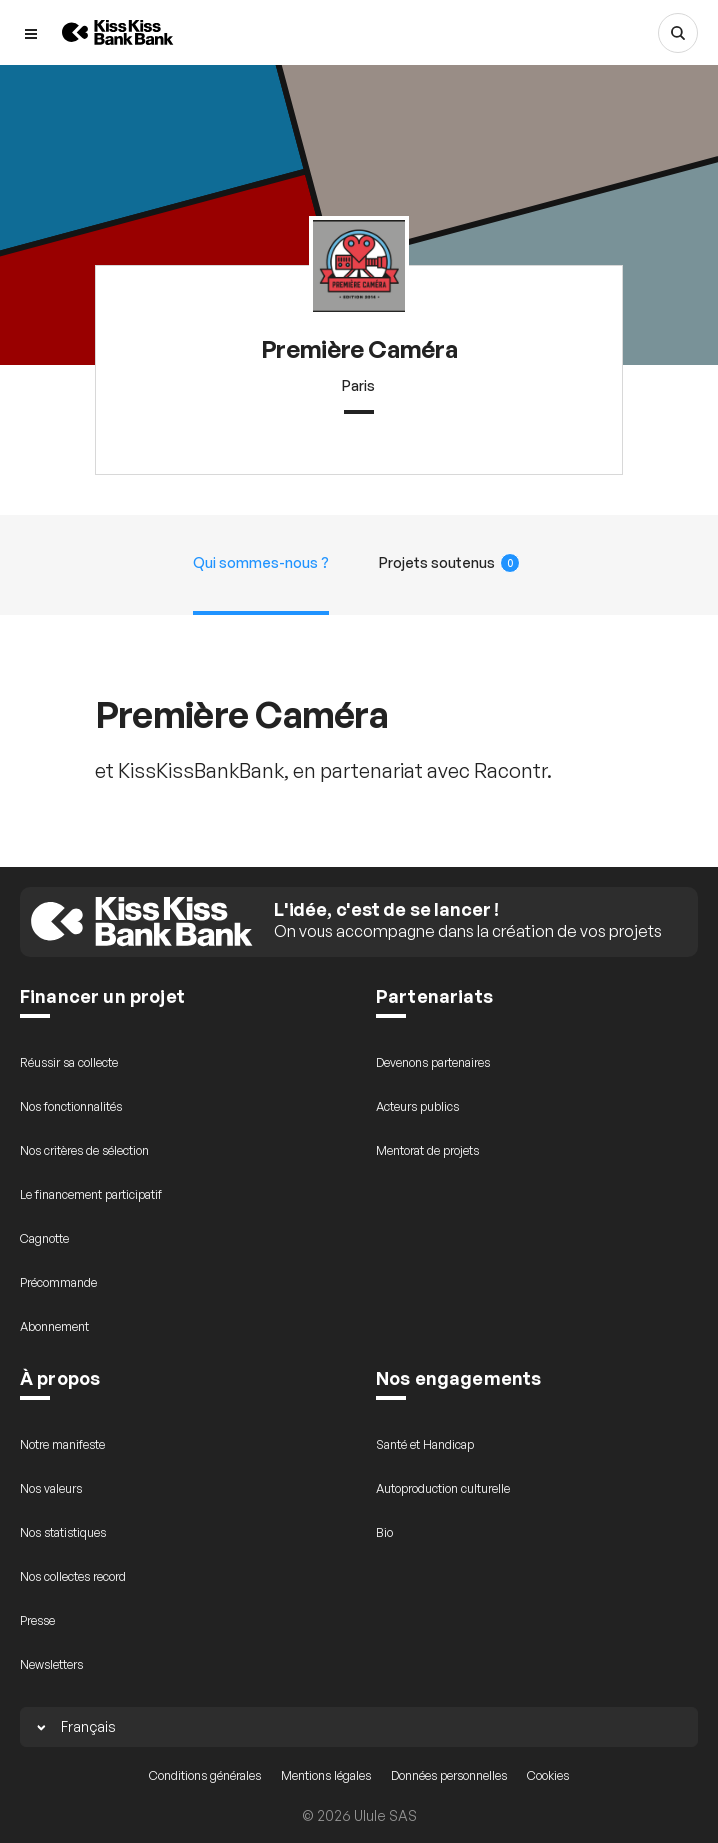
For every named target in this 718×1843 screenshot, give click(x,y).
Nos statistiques (63, 1532)
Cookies (548, 1775)
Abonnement (54, 1326)
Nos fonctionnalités (71, 1106)
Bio (384, 1532)
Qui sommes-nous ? (261, 562)
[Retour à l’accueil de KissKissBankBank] (118, 32)
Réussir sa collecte (69, 1062)
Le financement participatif (91, 1194)
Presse (37, 1620)
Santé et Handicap (425, 1444)
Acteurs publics (417, 1106)
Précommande (58, 1282)
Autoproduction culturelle (443, 1488)
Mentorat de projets (427, 1150)
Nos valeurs (51, 1488)
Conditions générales (205, 1775)
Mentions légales (326, 1775)
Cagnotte (44, 1238)
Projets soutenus (449, 563)
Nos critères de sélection (84, 1150)
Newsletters (51, 1664)
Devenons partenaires (433, 1062)
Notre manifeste (62, 1444)
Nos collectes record (73, 1576)
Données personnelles (449, 1775)
